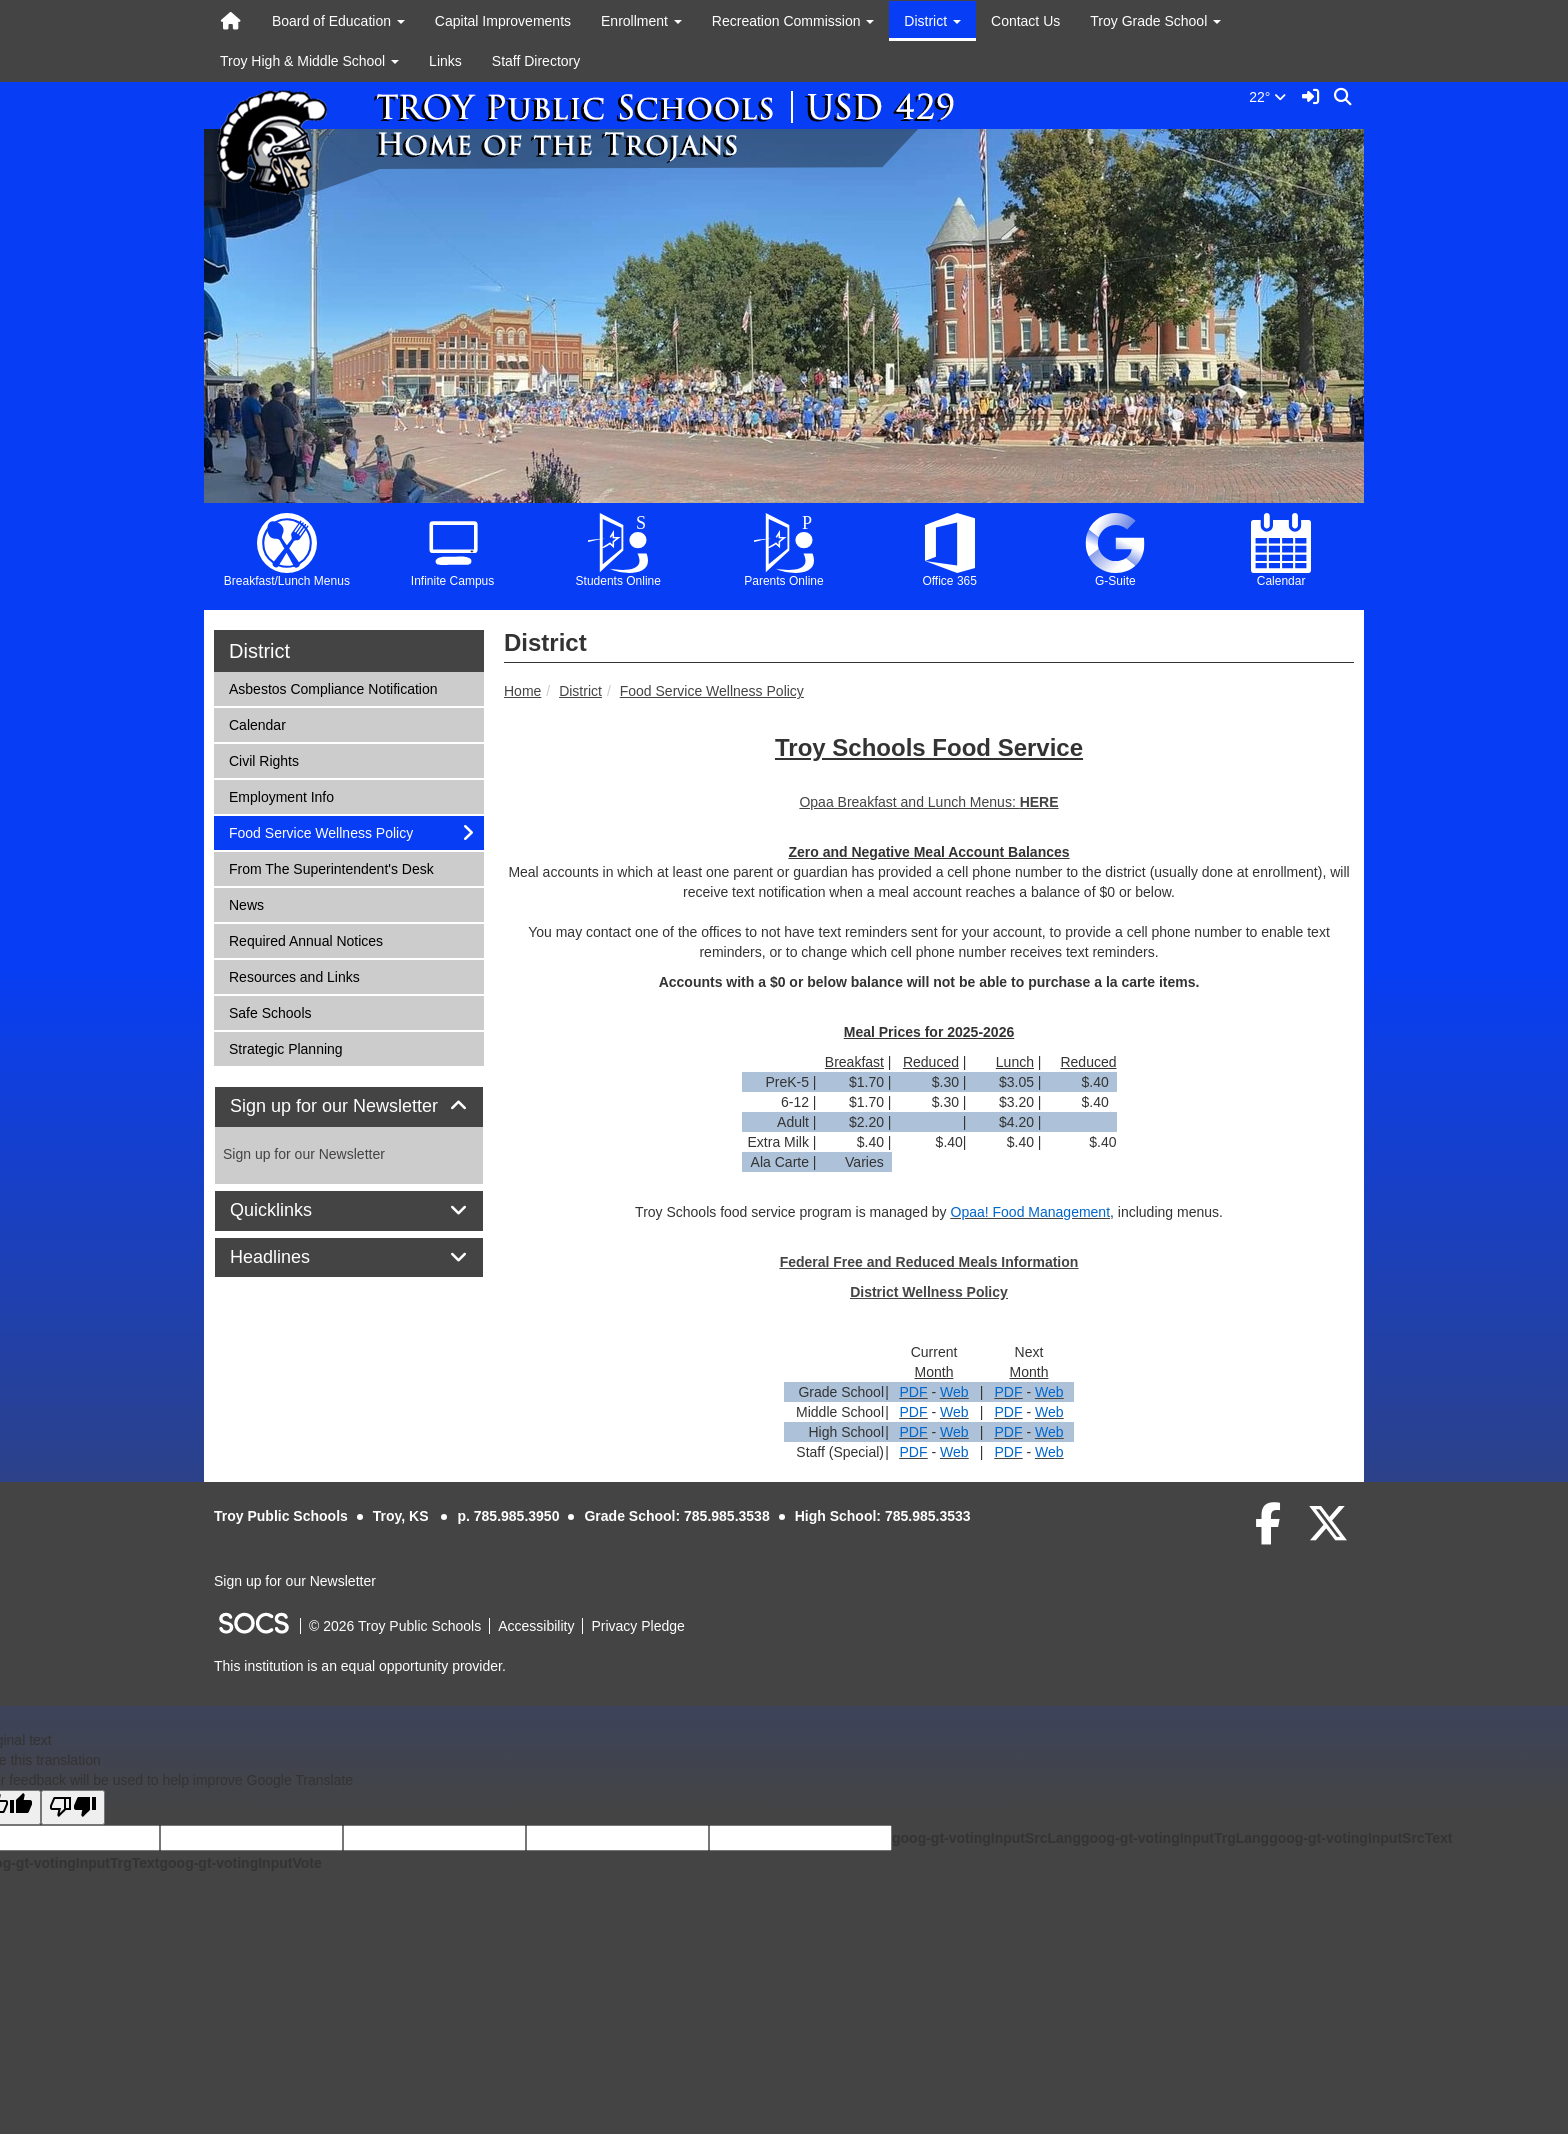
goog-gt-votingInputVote (240, 1863)
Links (445, 61)
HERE (1039, 802)
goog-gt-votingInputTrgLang (1175, 1838)
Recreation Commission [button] (793, 21)
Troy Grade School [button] (1155, 21)
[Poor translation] (73, 1807)
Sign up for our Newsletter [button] (349, 1106)
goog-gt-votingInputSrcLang (986, 1838)
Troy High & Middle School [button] (309, 61)
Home (522, 691)
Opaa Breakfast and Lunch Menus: (909, 802)
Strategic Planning (285, 1047)
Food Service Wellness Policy (712, 691)
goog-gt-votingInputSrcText (1360, 1838)
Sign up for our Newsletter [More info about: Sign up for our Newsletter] (304, 1154)
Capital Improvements (503, 21)
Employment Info (281, 795)
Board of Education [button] (338, 21)
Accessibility (536, 1626)
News (255, 903)
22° (1271, 97)
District (580, 691)
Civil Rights (263, 759)
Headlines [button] (292, 1257)
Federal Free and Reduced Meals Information (929, 1262)
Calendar (257, 723)
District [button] (932, 21)
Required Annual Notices (305, 939)
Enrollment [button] (641, 21)
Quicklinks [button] (293, 1210)
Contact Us (1025, 21)
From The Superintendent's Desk (331, 867)
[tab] (349, 1107)
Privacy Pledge (637, 1626)
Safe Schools (270, 1011)
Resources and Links (294, 975)
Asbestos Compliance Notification (333, 687)
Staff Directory (536, 61)
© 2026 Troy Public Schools (395, 1626)
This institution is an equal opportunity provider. (360, 1666)
